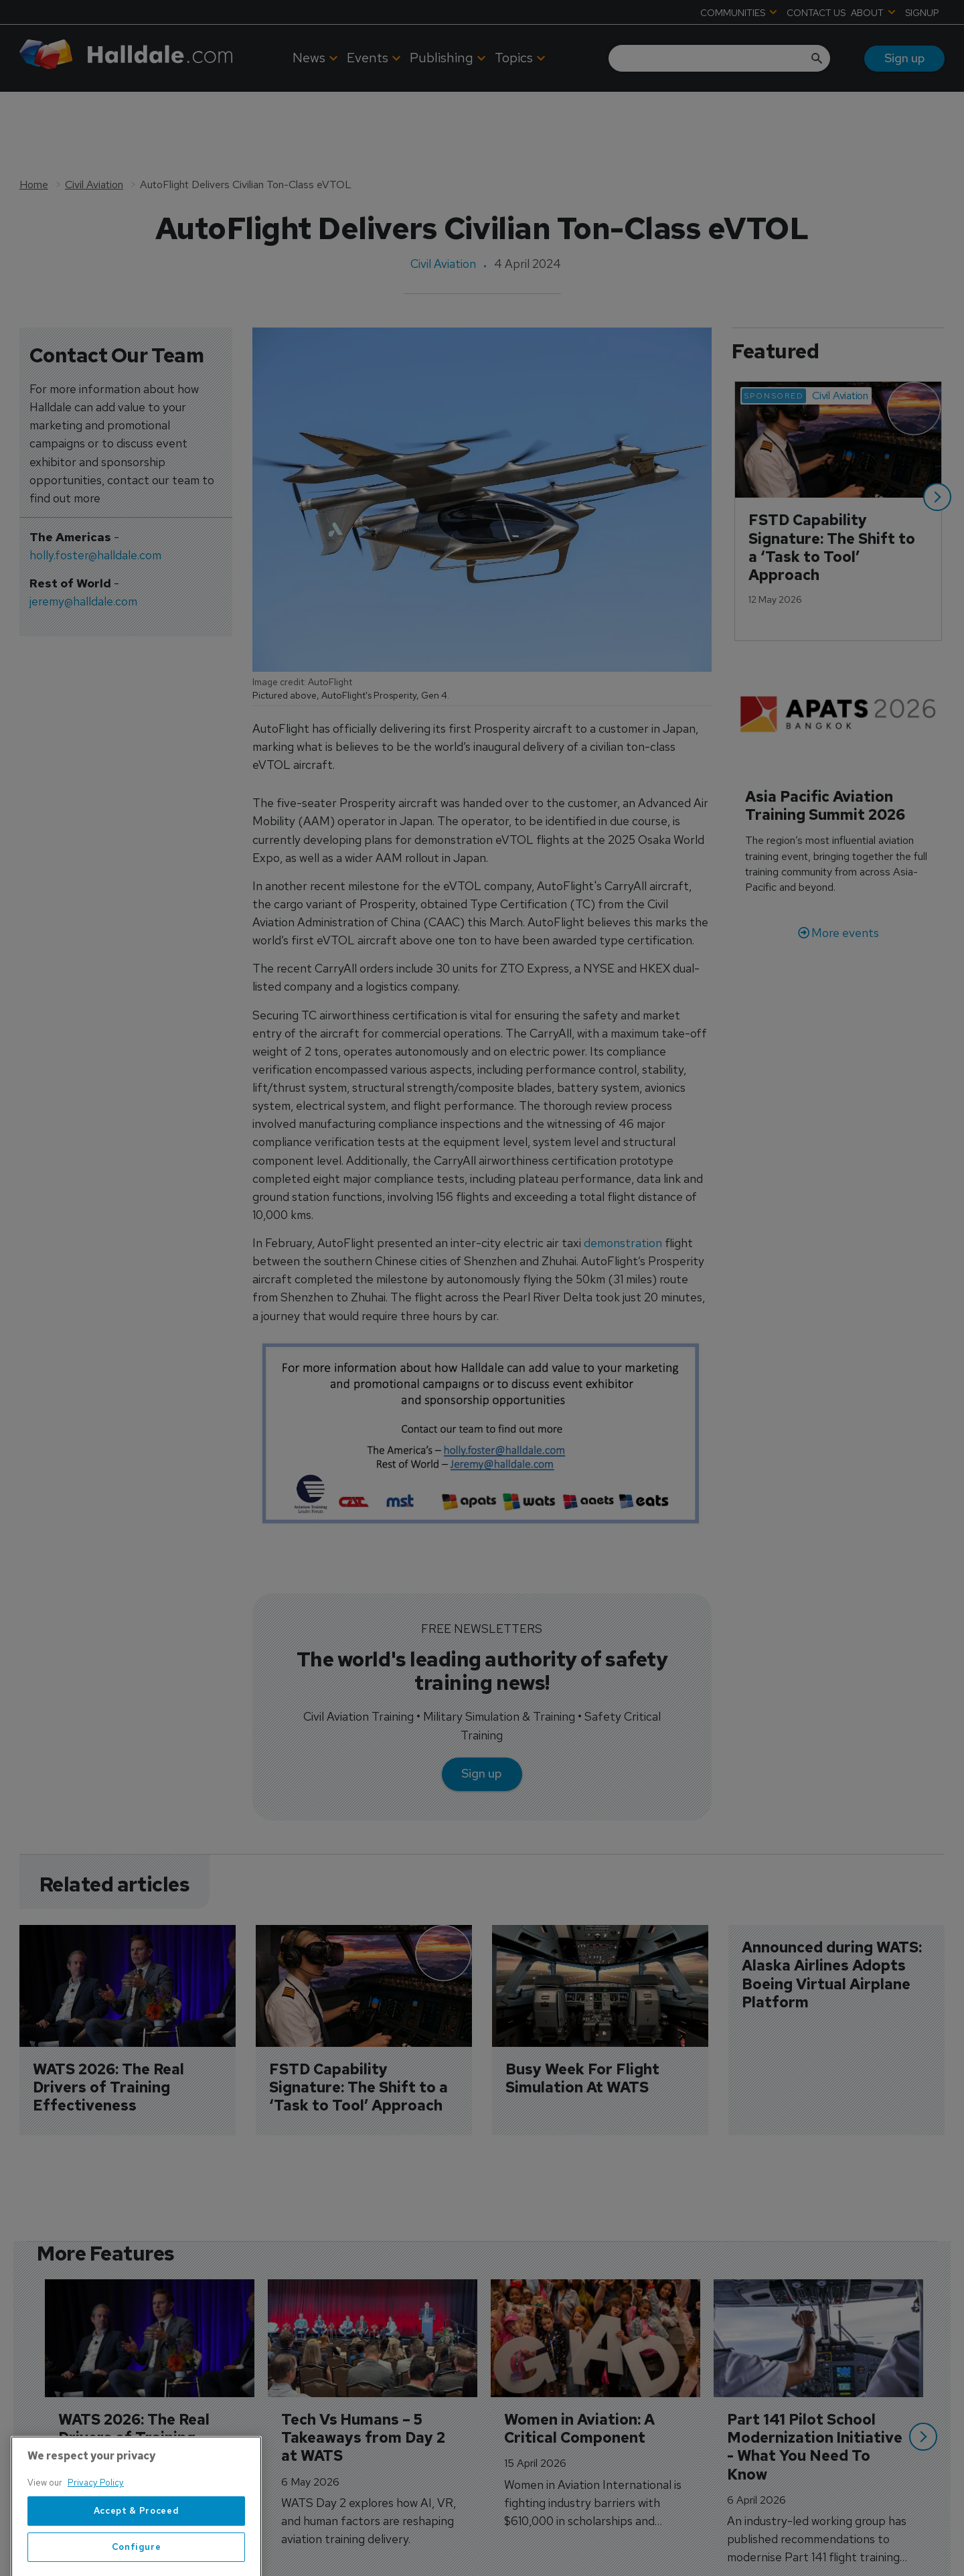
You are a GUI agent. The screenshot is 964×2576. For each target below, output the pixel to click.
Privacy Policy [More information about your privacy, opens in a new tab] (96, 2557)
